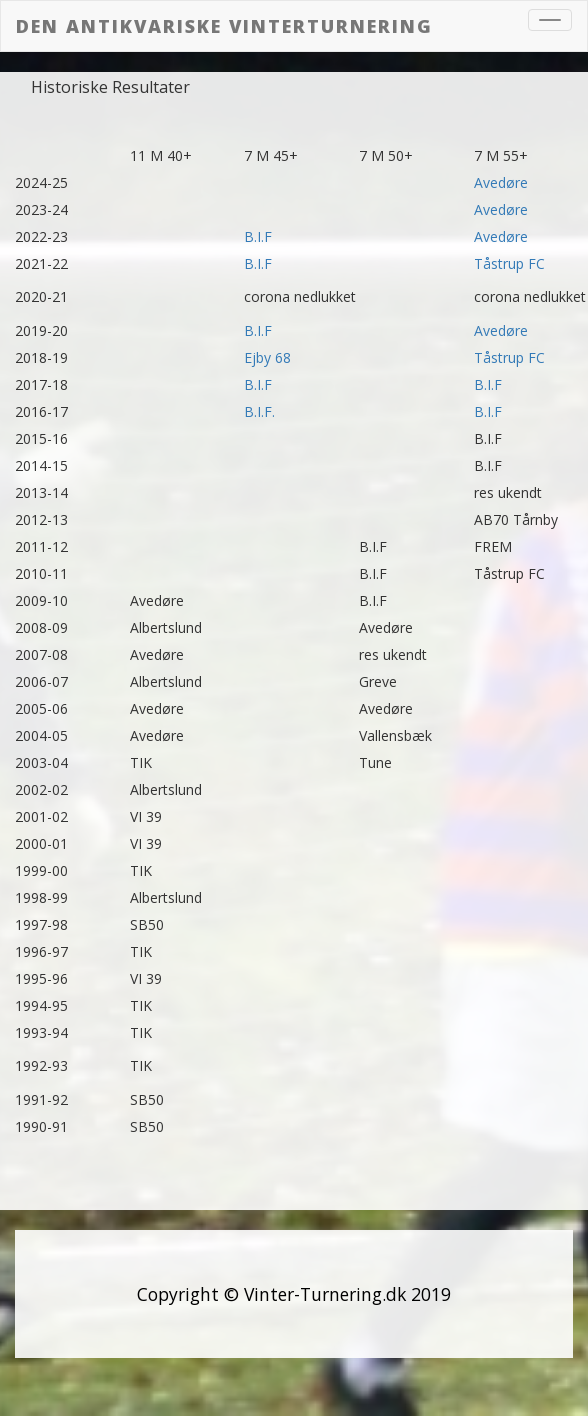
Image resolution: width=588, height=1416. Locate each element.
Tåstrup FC (509, 263)
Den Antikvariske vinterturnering (224, 26)
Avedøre (501, 182)
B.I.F (258, 236)
